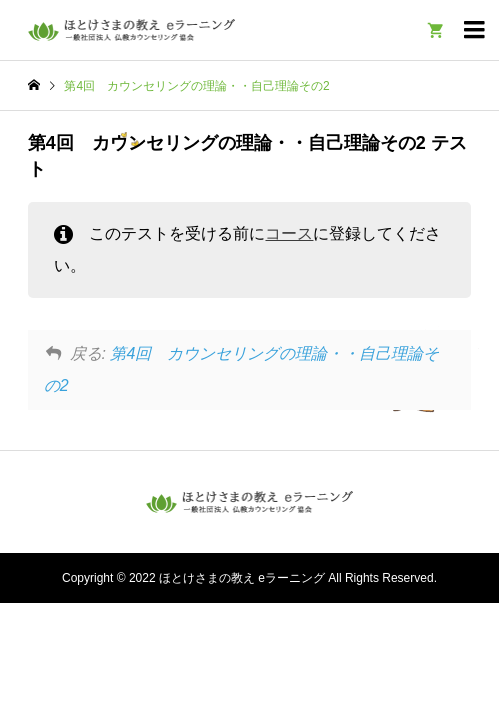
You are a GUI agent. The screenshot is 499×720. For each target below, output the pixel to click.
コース (289, 233)
